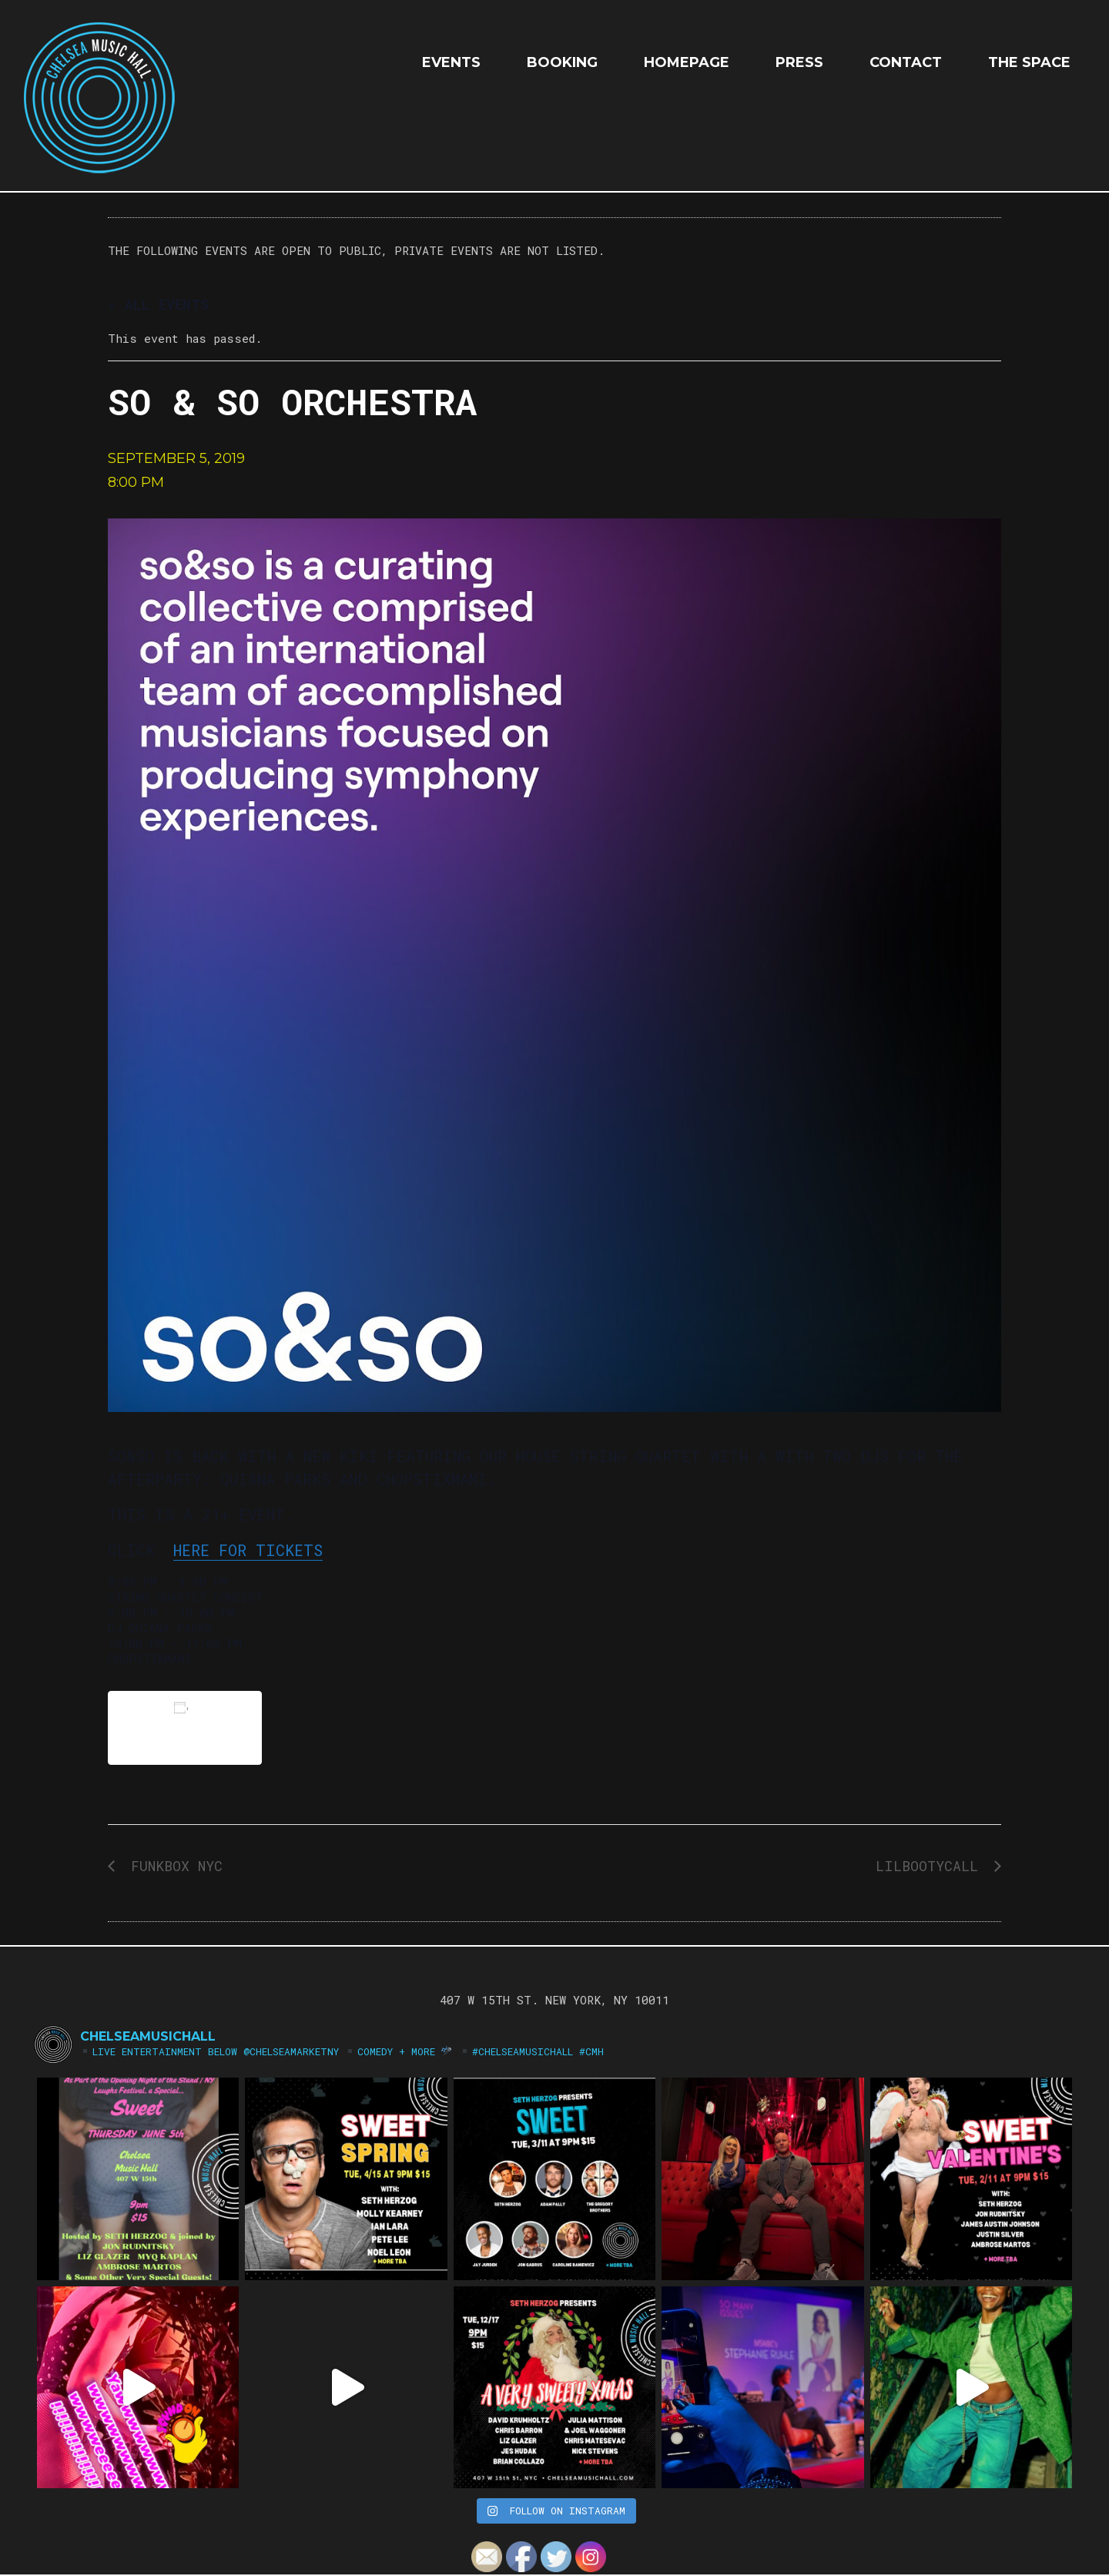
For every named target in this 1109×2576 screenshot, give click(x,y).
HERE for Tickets (248, 1550)
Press (799, 62)
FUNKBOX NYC (172, 1866)
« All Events (158, 304)
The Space (1029, 62)
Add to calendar (184, 1727)
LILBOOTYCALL (931, 1866)
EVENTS (451, 62)
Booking (562, 62)
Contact (905, 62)
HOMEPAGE (686, 62)
